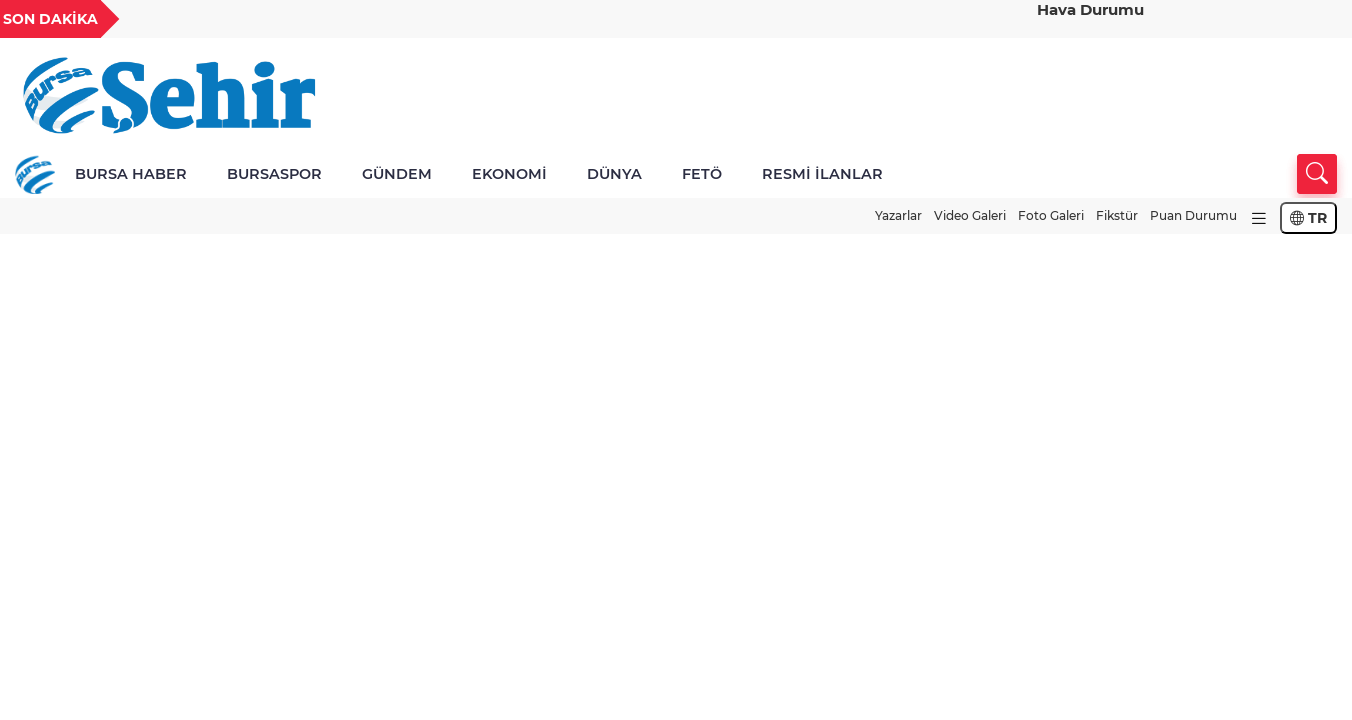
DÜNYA (614, 174)
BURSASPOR (274, 174)
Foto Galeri (1051, 215)
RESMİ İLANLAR (822, 174)
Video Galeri (970, 215)
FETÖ (702, 174)
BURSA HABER (131, 174)
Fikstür (1117, 215)
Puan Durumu (1193, 215)
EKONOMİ (509, 174)
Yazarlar (898, 215)
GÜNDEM (397, 174)
